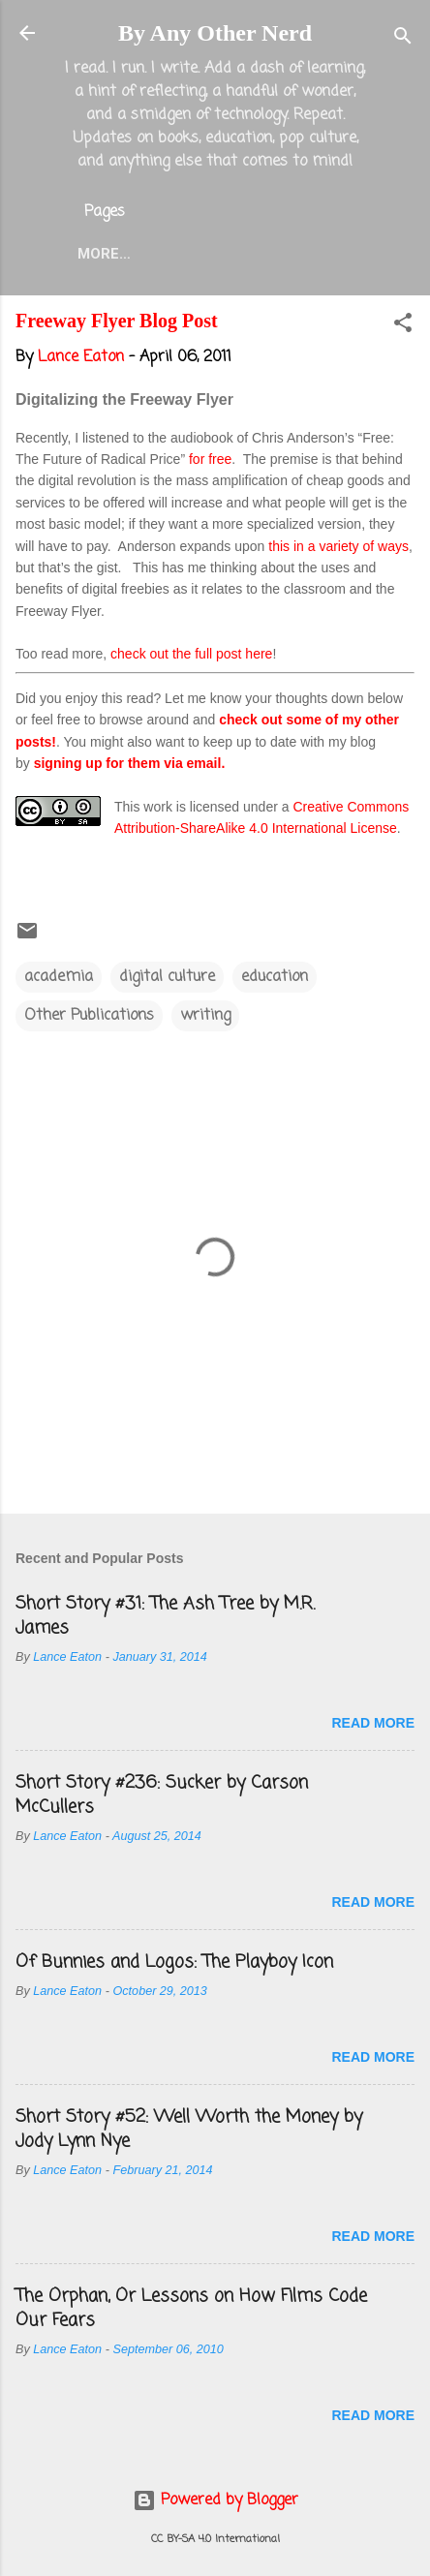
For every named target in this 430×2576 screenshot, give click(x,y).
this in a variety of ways (338, 546)
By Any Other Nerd (215, 33)
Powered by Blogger (215, 2500)
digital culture (167, 977)
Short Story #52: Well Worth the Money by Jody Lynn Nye (188, 2129)
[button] (403, 326)
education (274, 977)
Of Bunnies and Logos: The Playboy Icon (174, 1962)
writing (205, 1015)
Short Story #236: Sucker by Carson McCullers (161, 1795)
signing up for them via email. (130, 763)
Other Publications (89, 1015)
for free (210, 459)
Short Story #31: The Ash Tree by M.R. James (165, 1615)
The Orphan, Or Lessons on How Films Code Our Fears (191, 2308)
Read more (373, 1723)
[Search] (403, 39)
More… (104, 253)
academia (58, 977)
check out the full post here (191, 653)
